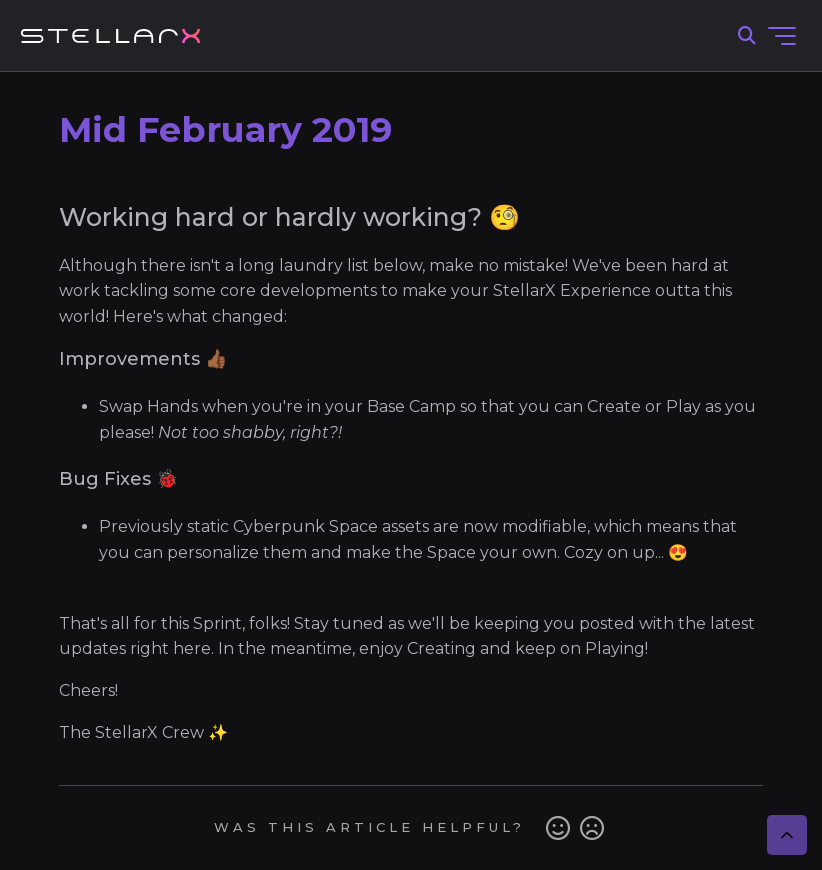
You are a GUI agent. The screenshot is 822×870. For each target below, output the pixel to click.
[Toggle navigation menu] (782, 36)
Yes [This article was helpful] (558, 828)
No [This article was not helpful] (592, 828)
